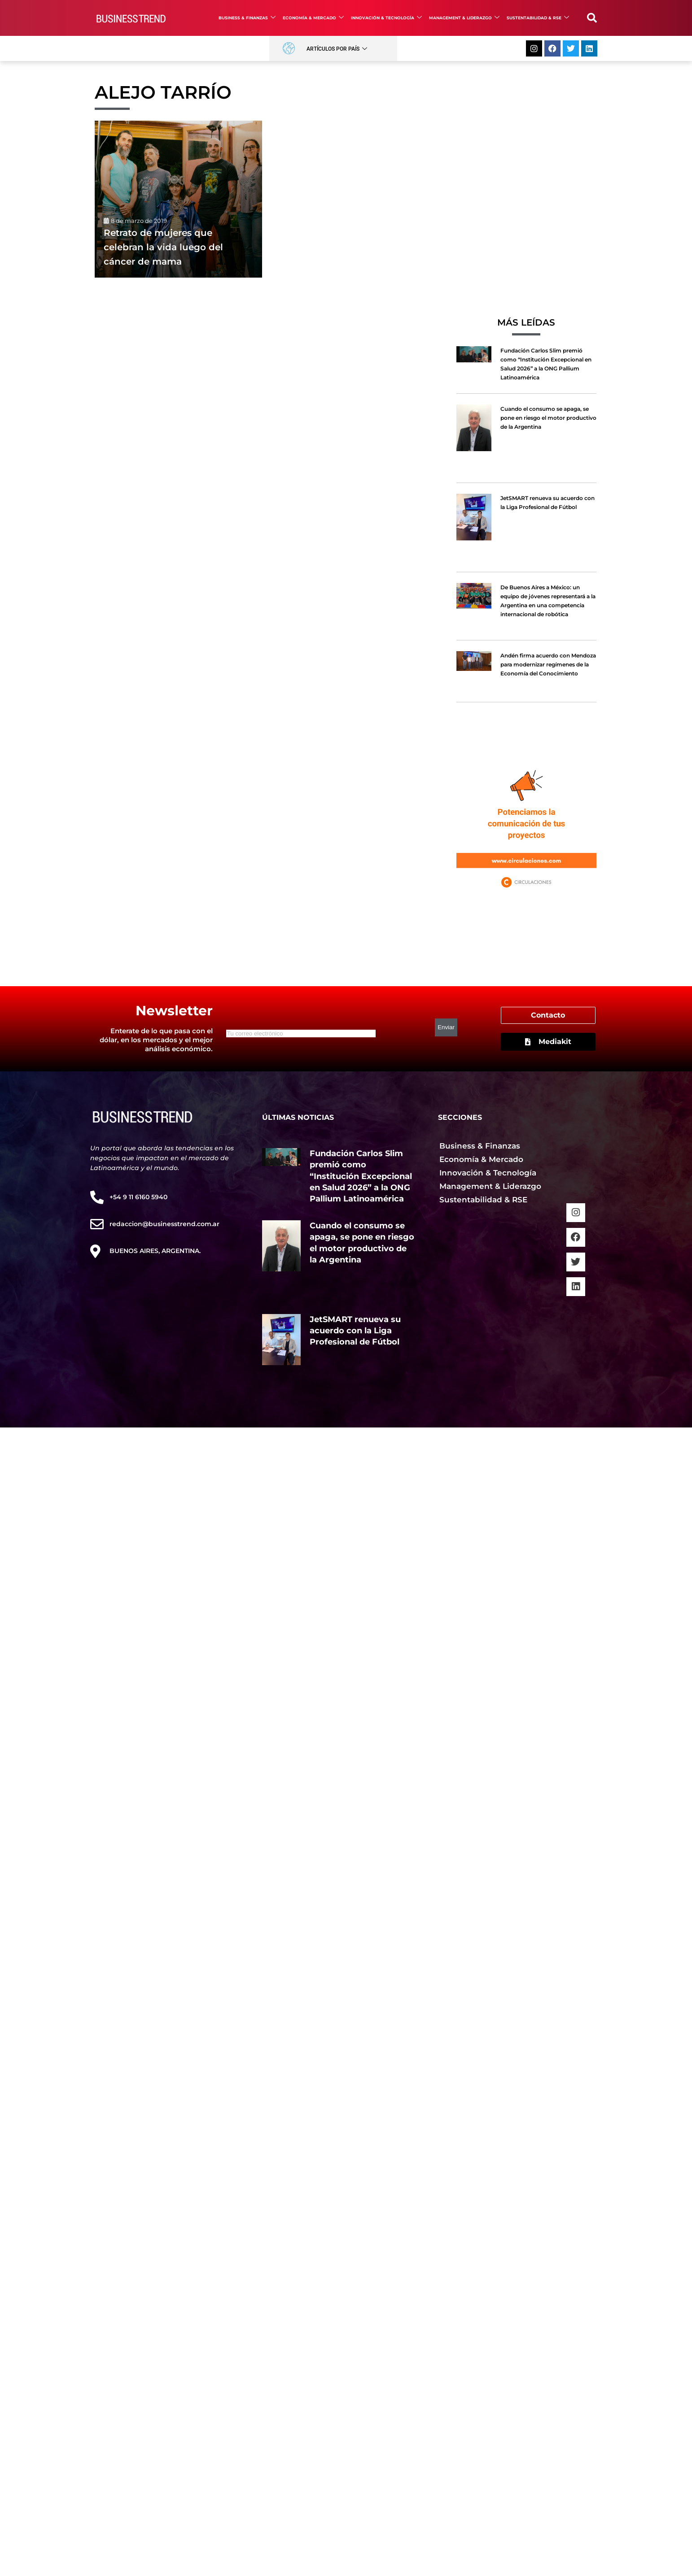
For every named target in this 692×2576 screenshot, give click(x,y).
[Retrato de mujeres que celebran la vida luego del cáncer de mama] (178, 199)
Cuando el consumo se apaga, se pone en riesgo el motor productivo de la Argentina (548, 417)
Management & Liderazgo (464, 18)
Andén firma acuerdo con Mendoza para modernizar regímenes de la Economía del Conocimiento (548, 664)
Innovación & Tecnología (386, 18)
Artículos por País (337, 49)
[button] (592, 18)
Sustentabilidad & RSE (538, 18)
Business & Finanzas (247, 18)
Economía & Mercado (313, 18)
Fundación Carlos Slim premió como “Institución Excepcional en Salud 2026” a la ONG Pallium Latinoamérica (361, 1176)
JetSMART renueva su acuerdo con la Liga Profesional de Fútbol (355, 1330)
